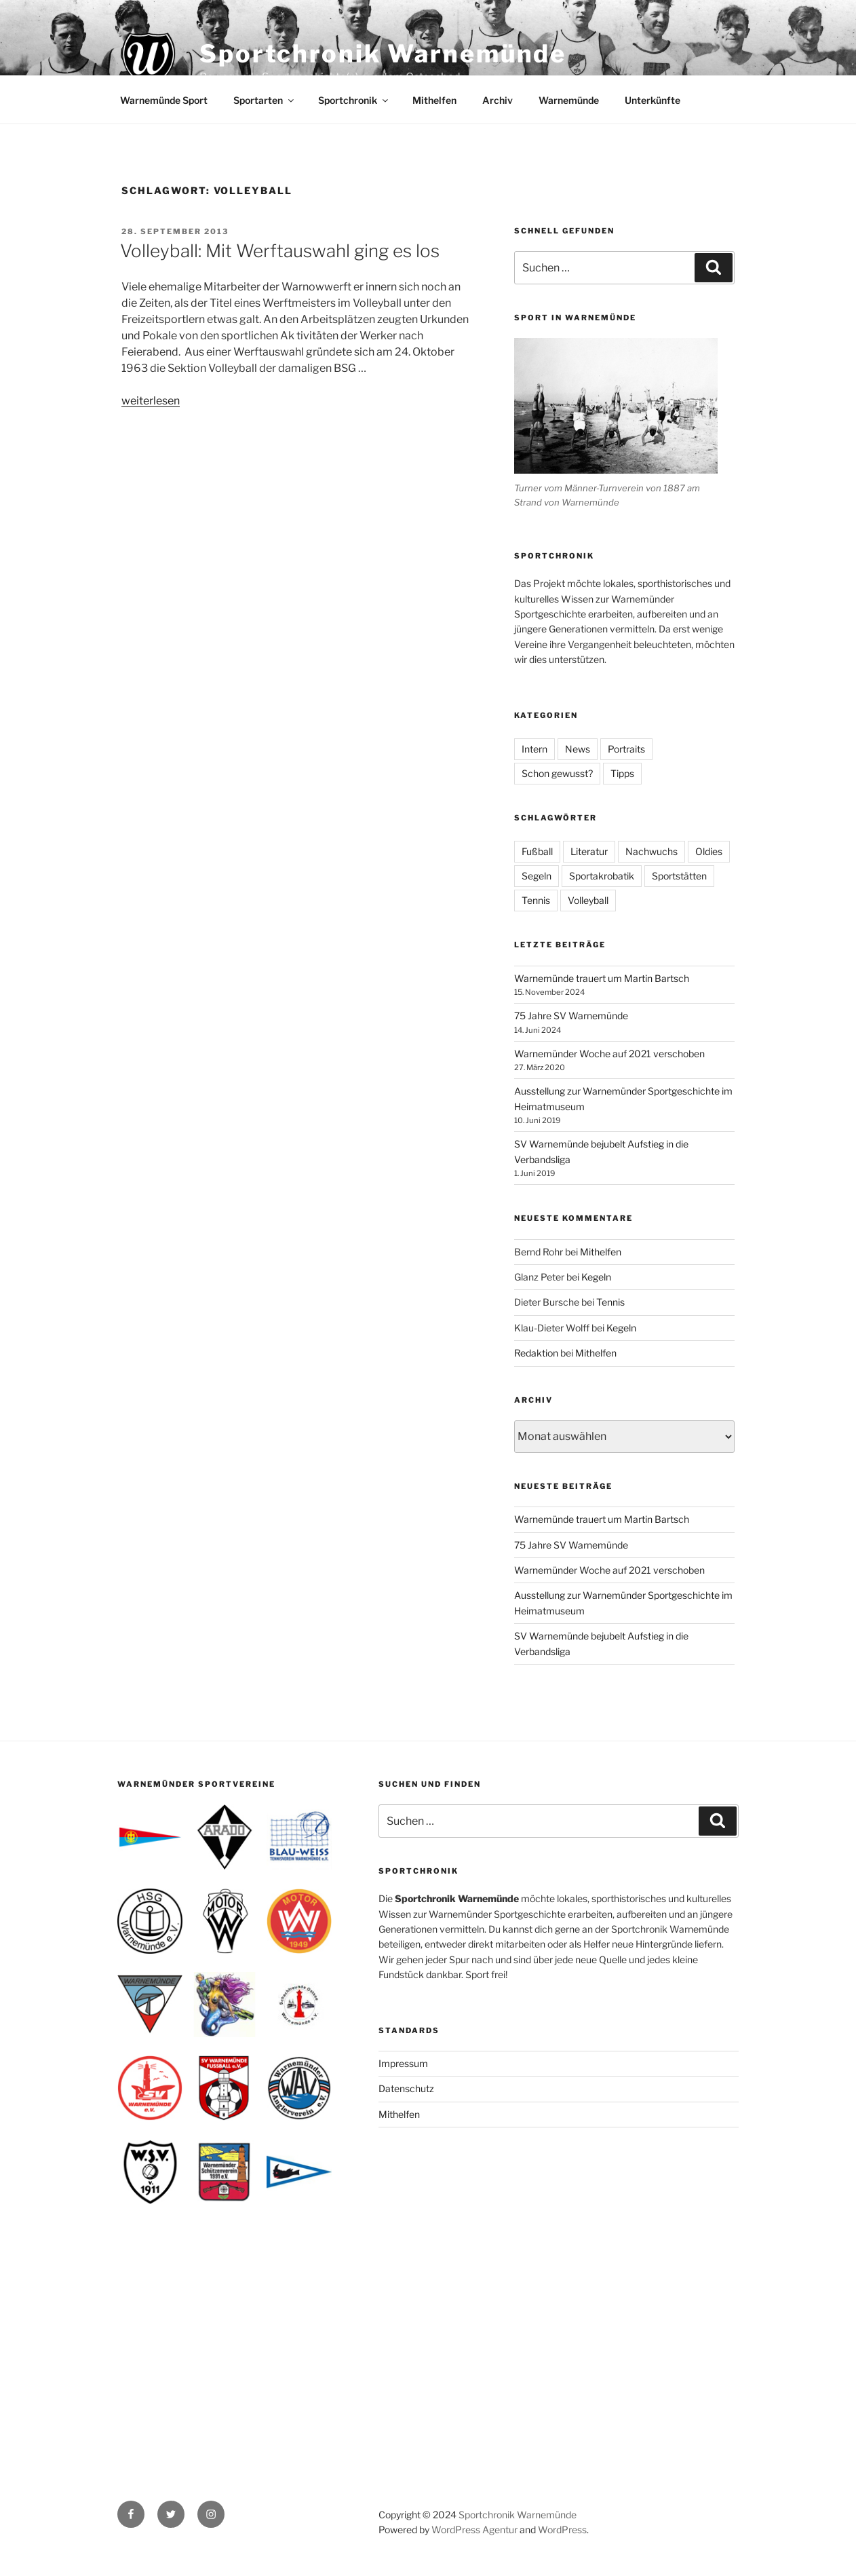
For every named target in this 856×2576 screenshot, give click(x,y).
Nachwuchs (651, 851)
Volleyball (588, 900)
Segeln (536, 876)
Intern (534, 749)
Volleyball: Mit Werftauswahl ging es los (280, 250)
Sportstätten (679, 876)
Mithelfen (434, 100)
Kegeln (596, 1277)
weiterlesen (150, 400)
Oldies (708, 851)
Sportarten (264, 100)
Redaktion (536, 1353)
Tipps (622, 773)
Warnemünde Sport (164, 100)
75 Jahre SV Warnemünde (571, 1015)
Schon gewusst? (557, 773)
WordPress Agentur (474, 2529)
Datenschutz (406, 2088)
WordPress (562, 2529)
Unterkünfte (652, 100)
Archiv (497, 100)
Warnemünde (569, 100)
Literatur (589, 851)
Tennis (536, 900)
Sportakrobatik (601, 876)
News (577, 749)
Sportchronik (354, 100)
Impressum (403, 2063)
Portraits (626, 749)
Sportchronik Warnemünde (382, 54)
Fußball (537, 851)
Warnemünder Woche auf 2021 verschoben (609, 1053)
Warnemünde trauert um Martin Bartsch (601, 978)
